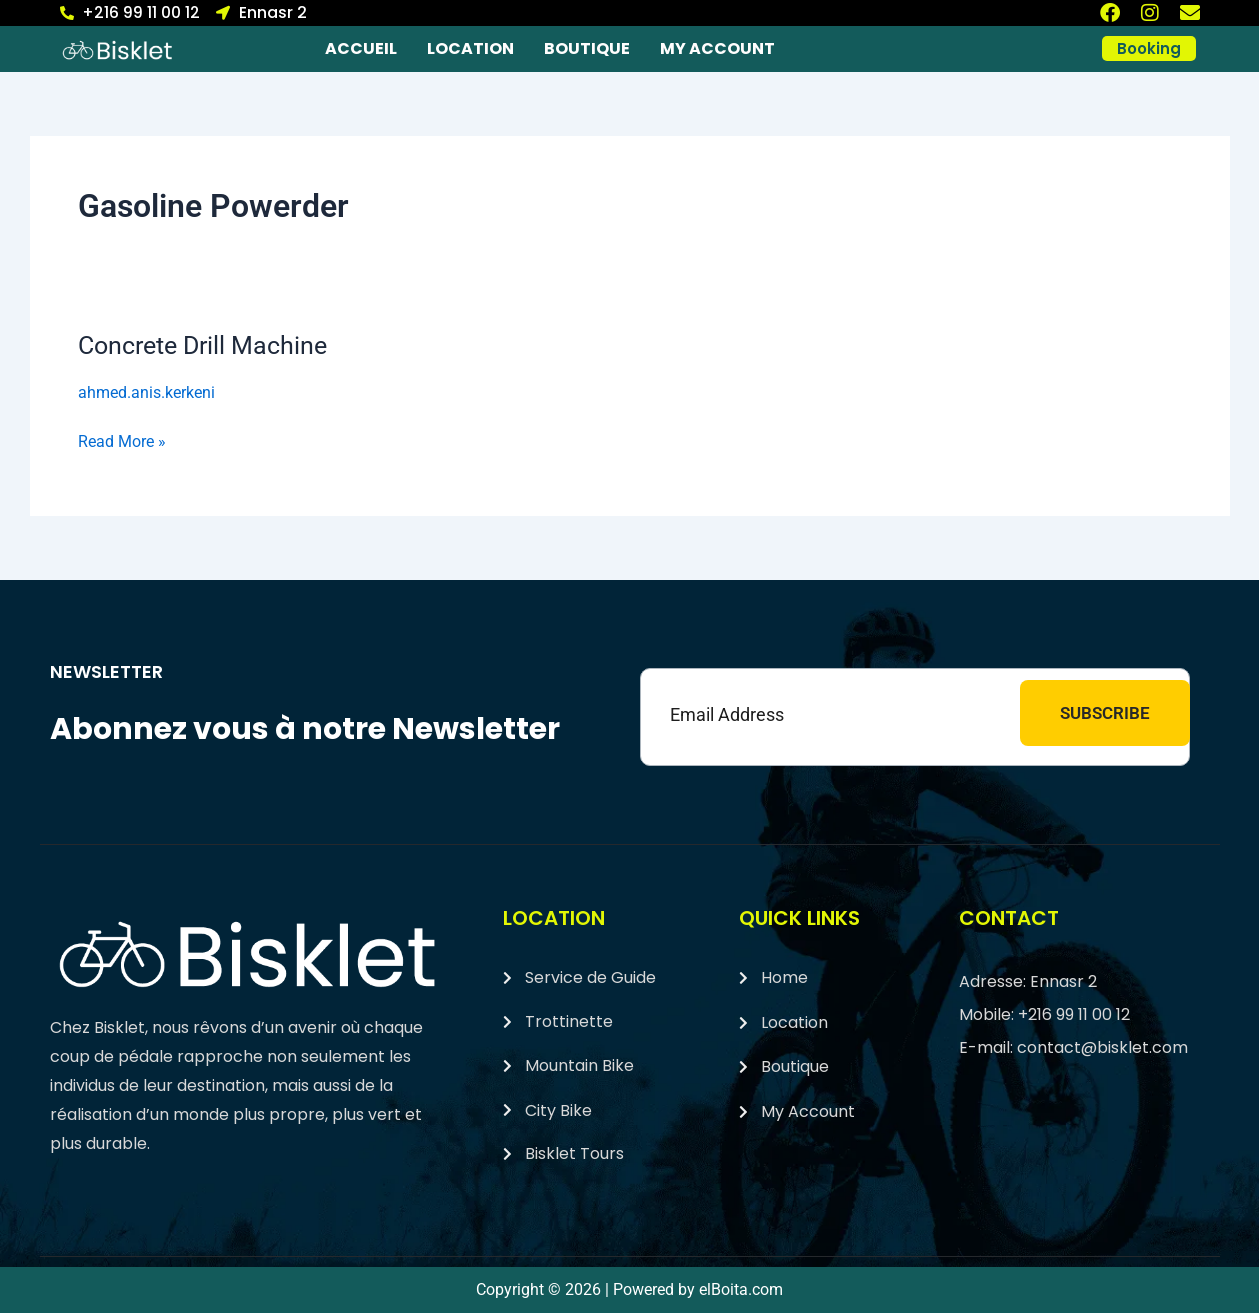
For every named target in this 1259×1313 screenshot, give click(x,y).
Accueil (361, 48)
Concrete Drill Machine (208, 345)
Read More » (122, 439)
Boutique (587, 48)
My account (717, 48)
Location (470, 48)
